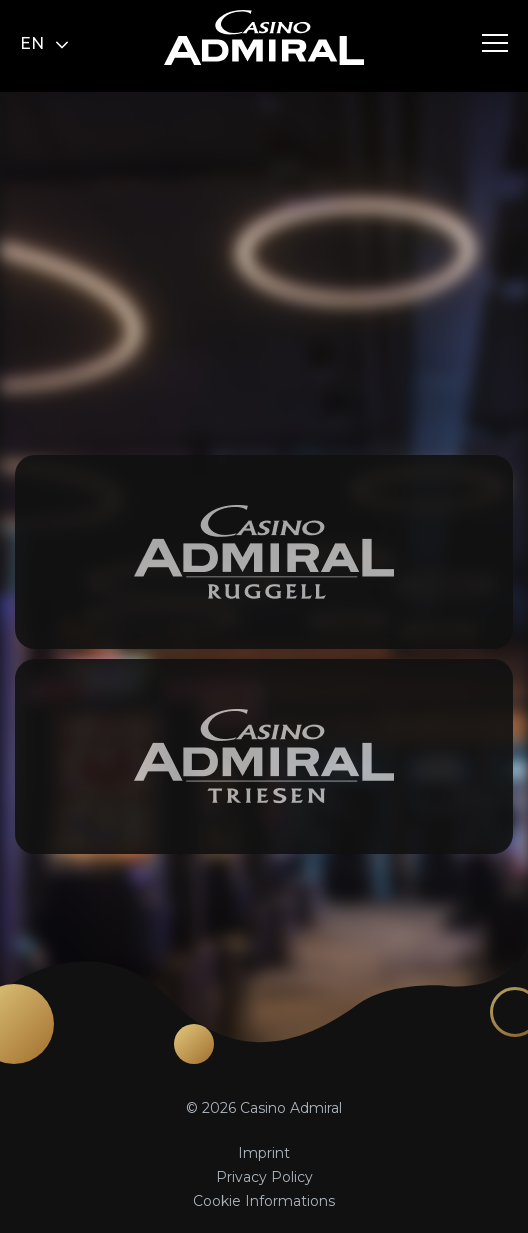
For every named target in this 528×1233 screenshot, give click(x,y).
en (44, 43)
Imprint (264, 1153)
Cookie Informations (264, 1201)
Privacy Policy (264, 1177)
